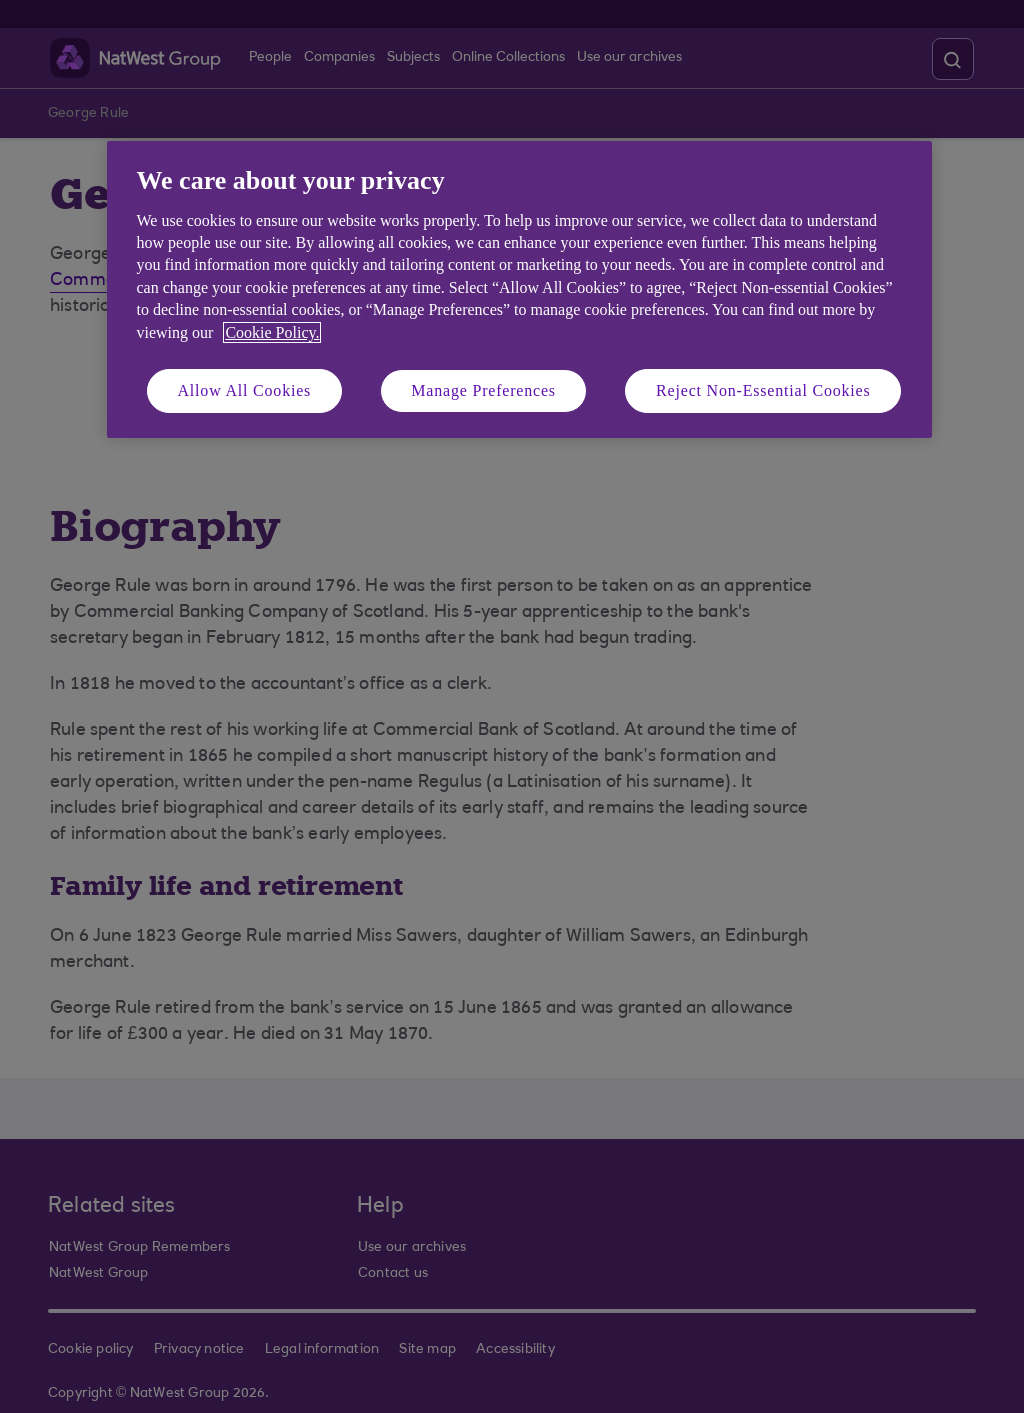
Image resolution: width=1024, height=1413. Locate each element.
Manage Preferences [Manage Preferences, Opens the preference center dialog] (483, 390)
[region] (519, 289)
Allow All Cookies (245, 390)
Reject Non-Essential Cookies (763, 390)
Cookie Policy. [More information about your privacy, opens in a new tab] (272, 332)
